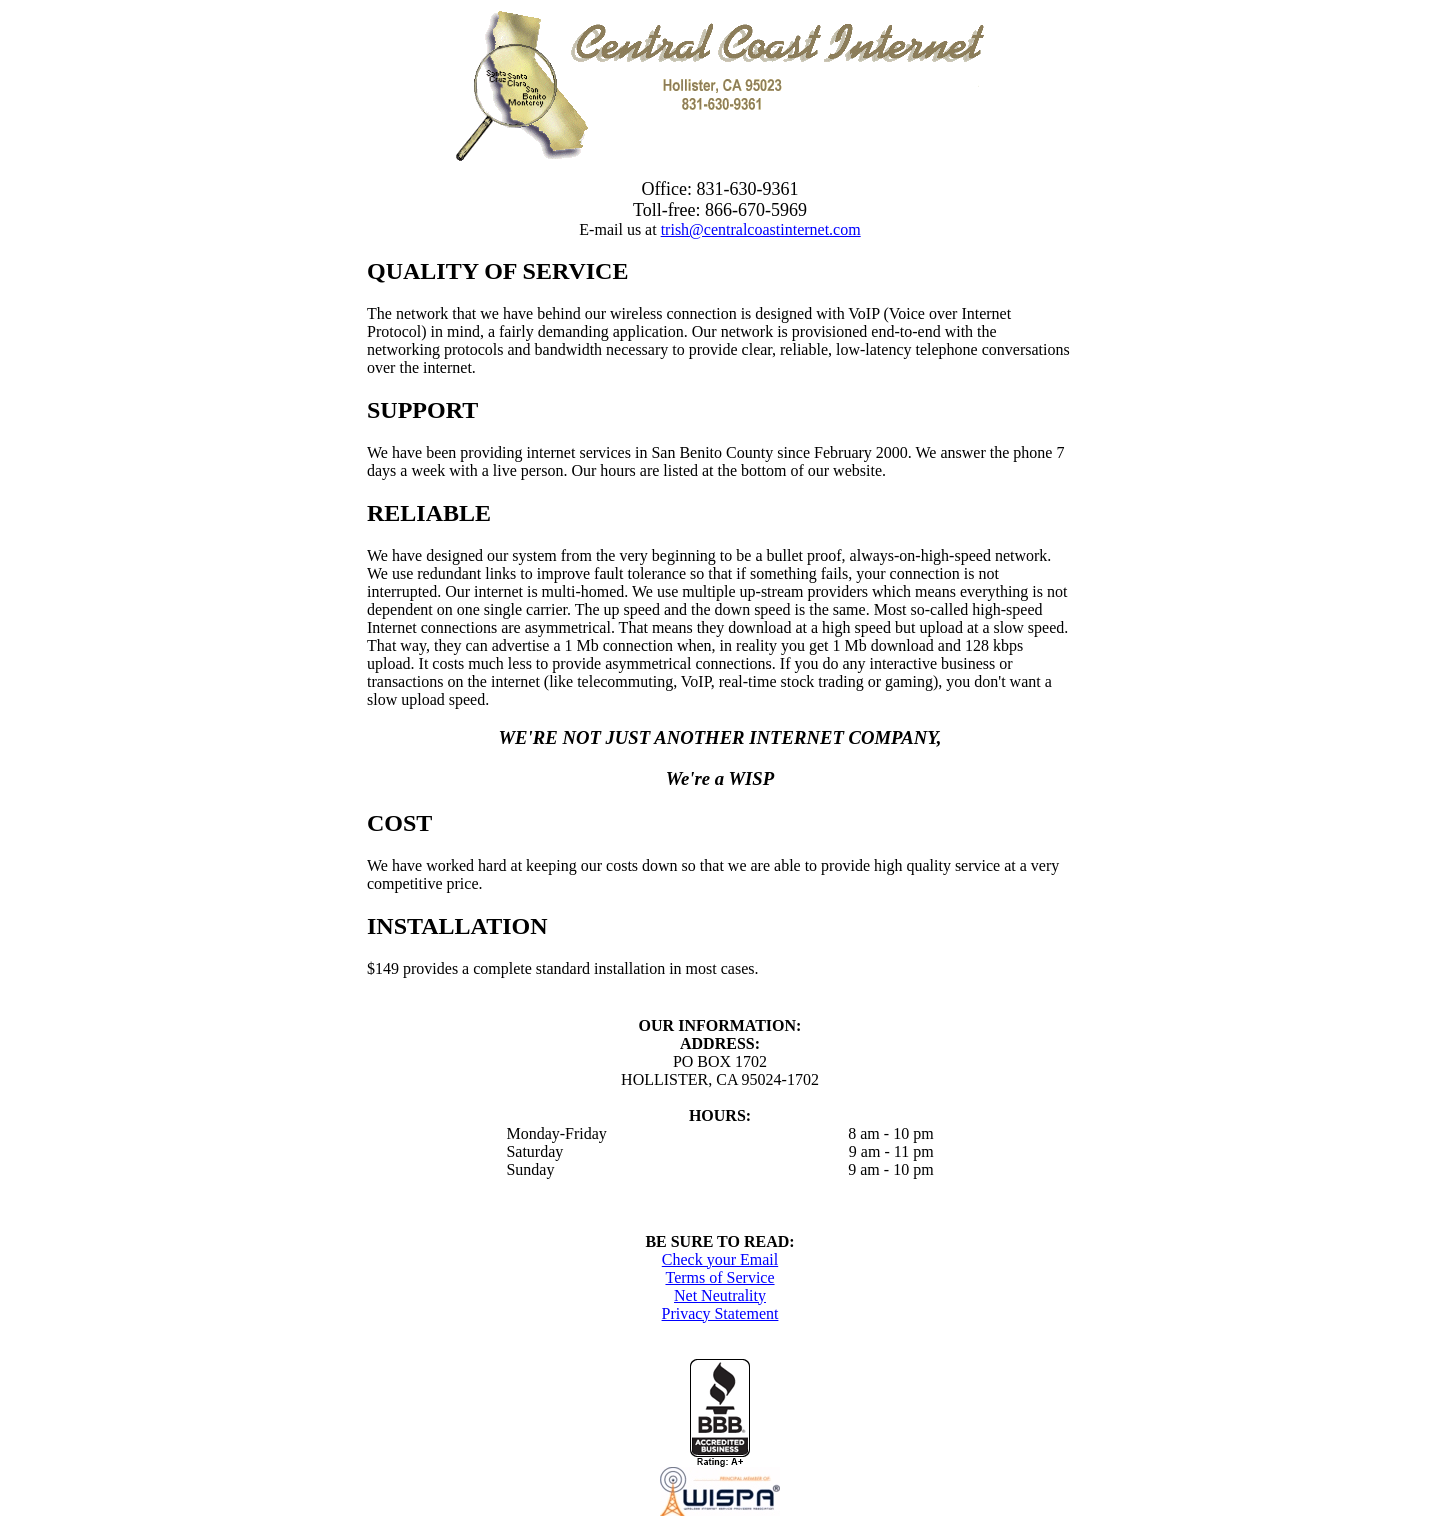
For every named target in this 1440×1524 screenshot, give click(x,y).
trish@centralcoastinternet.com (761, 229)
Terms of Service (719, 1277)
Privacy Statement (720, 1313)
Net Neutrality (720, 1295)
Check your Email (720, 1259)
